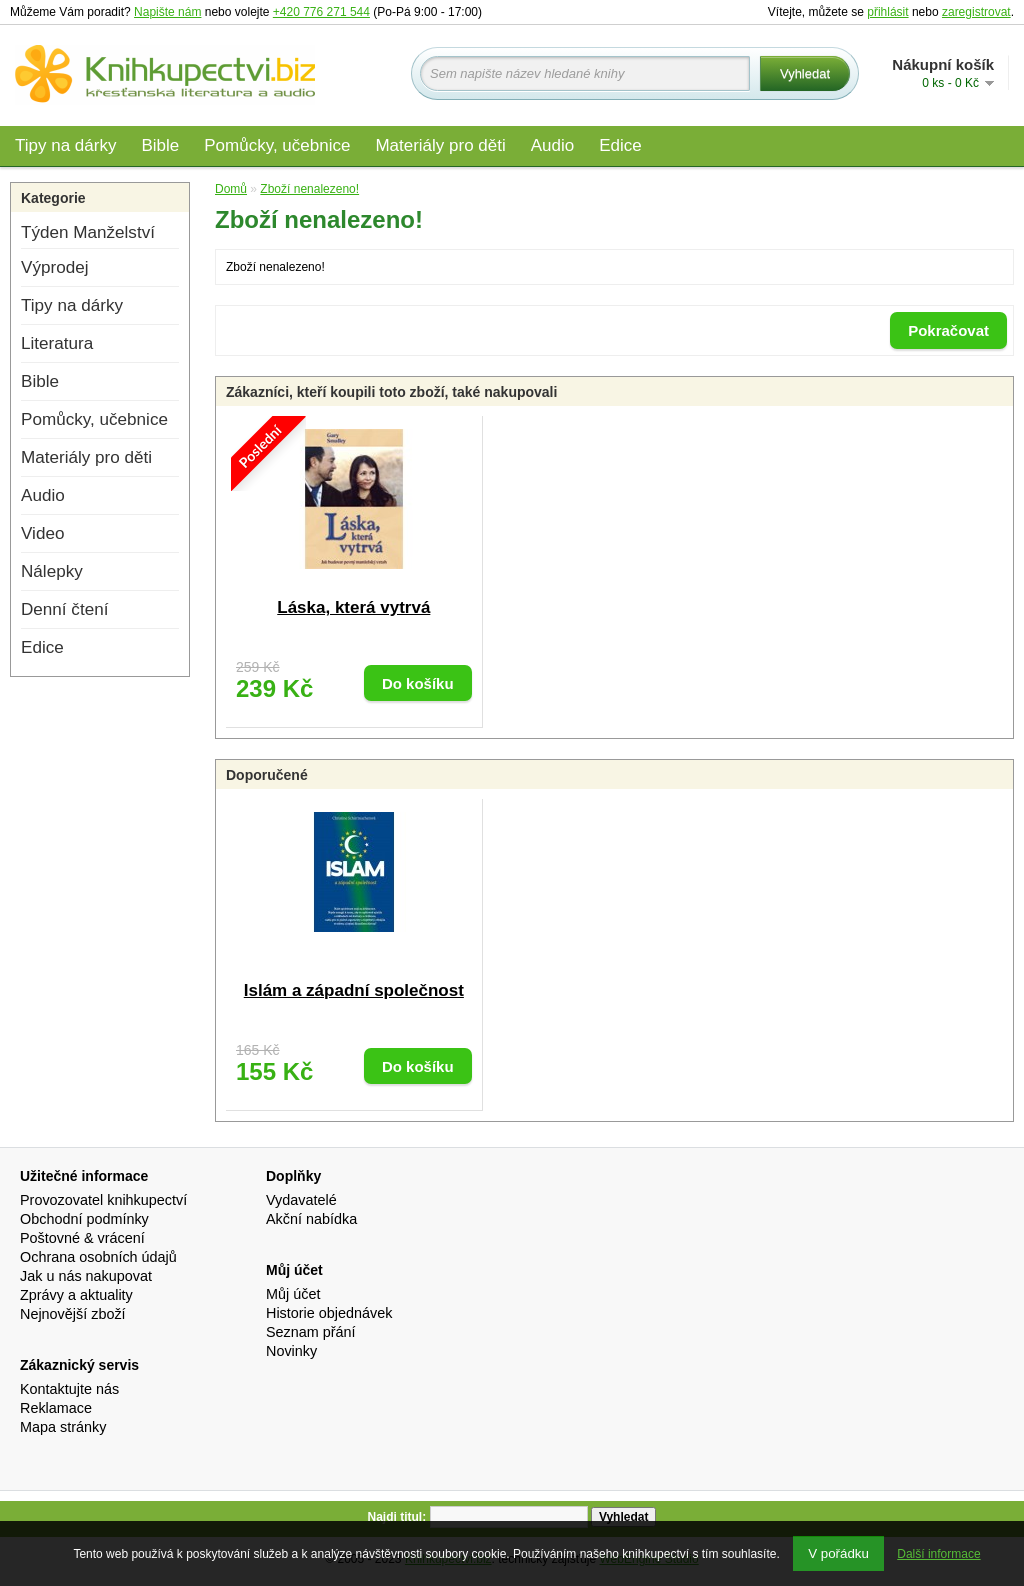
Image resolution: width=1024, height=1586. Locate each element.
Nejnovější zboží (73, 1314)
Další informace (938, 1554)
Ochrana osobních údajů (98, 1257)
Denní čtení (64, 609)
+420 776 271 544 (321, 12)
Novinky (291, 1351)
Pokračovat (948, 330)
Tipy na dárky (65, 145)
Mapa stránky (63, 1427)
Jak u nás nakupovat (86, 1276)
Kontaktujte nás (69, 1389)
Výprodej (54, 267)
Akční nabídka (311, 1219)
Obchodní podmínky (84, 1219)
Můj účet (293, 1294)
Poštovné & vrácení (82, 1238)
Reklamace (56, 1408)
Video (42, 533)
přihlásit (887, 12)
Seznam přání (311, 1332)
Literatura (57, 343)
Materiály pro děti (440, 145)
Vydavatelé (301, 1200)
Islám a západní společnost (354, 990)
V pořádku (838, 1553)
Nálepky (52, 571)
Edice (620, 145)
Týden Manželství (88, 232)
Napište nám (167, 12)
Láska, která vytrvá (353, 607)
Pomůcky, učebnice (277, 145)
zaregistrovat (976, 12)
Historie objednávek (329, 1313)
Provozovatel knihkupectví (103, 1200)
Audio (552, 145)
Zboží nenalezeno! (309, 189)
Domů (231, 189)
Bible (160, 145)
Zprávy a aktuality (76, 1295)
